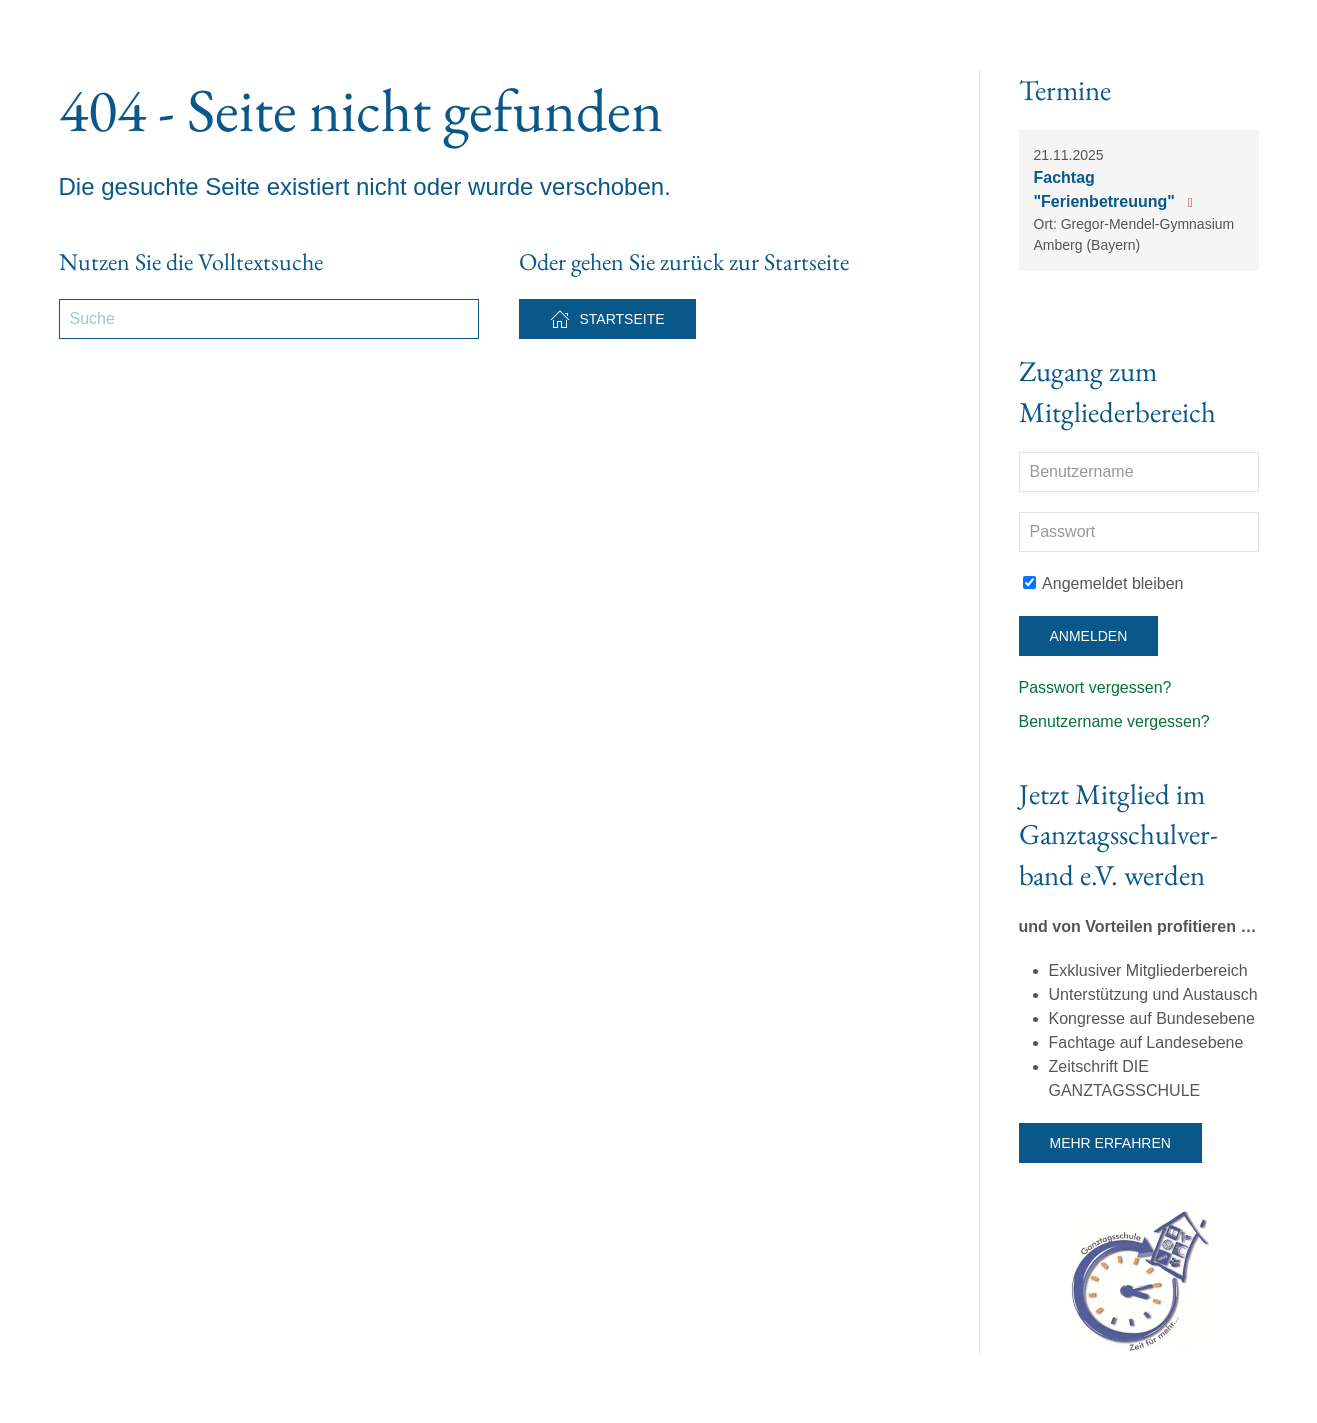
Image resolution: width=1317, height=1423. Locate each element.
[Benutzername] (1139, 472)
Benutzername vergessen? (1114, 721)
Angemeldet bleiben (1103, 583)
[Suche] (269, 319)
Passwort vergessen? (1095, 687)
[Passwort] (1139, 532)
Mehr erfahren (1110, 1143)
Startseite (607, 319)
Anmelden (1089, 636)
